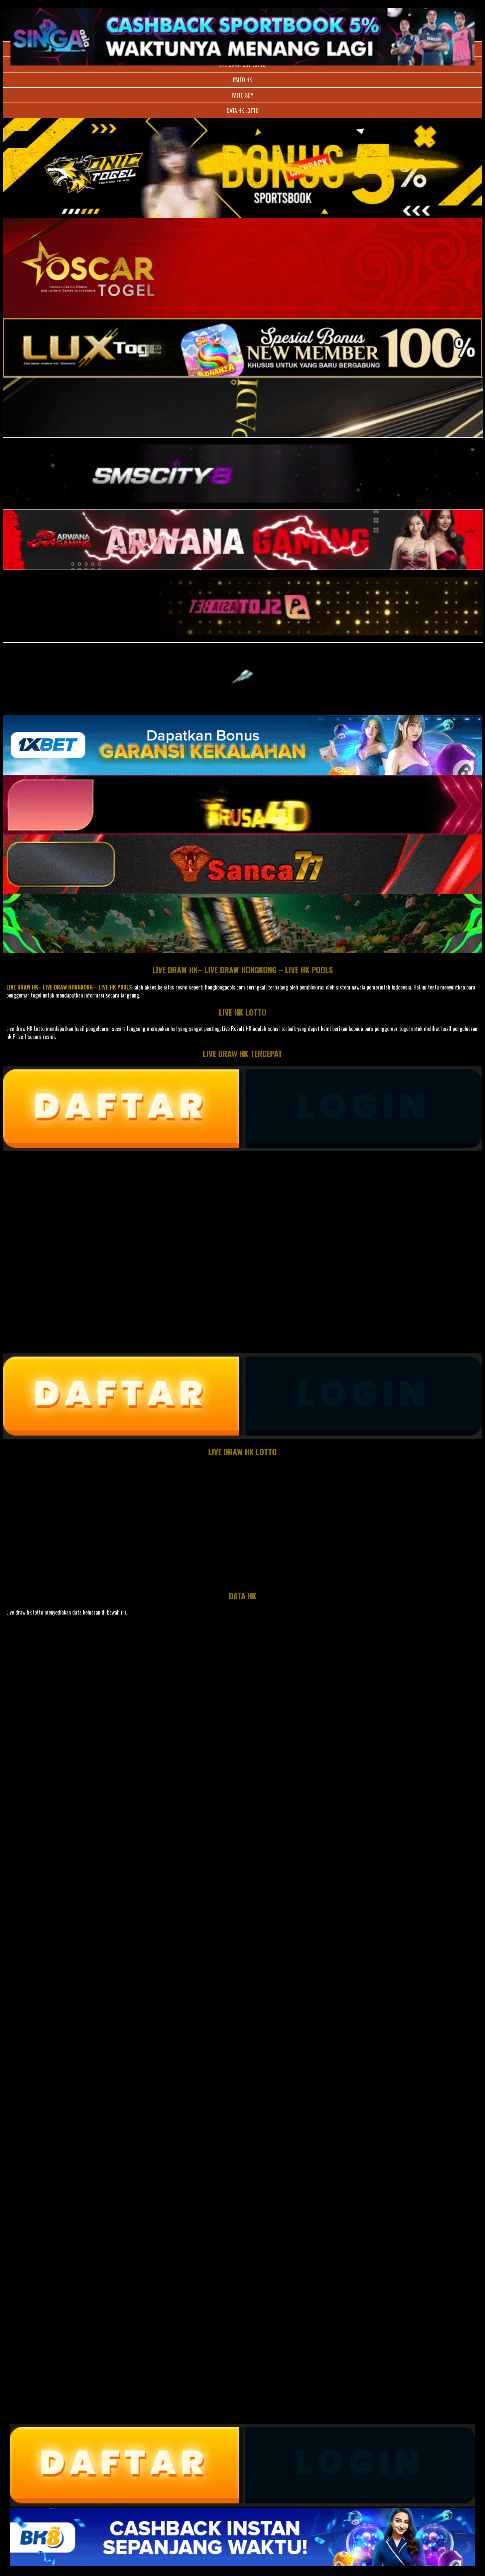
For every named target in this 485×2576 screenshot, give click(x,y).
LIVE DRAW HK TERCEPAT (242, 1053)
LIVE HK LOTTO (242, 1012)
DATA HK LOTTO (243, 111)
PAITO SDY (242, 95)
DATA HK (242, 1595)
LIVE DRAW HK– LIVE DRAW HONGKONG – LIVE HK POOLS (242, 969)
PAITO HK (242, 80)
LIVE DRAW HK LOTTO (242, 1452)
